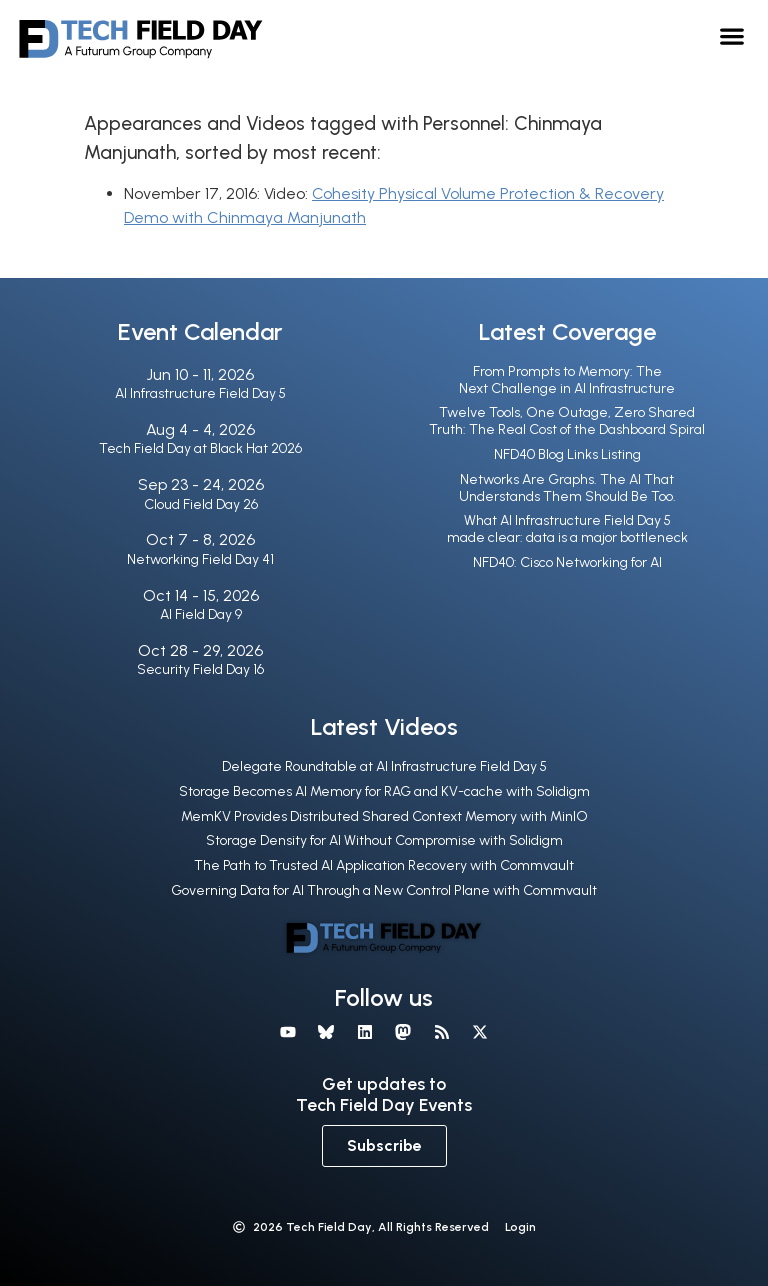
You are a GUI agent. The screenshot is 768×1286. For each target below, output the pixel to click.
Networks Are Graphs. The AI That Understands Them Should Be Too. (567, 488)
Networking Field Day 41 (200, 559)
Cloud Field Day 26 (201, 504)
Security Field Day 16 (200, 669)
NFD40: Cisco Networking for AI (567, 562)
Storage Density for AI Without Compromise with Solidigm (384, 840)
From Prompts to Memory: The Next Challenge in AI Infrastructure (567, 380)
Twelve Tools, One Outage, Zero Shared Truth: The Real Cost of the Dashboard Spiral (567, 421)
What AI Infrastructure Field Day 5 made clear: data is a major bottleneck (567, 529)
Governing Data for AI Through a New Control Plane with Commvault (384, 890)
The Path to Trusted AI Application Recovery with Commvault (384, 865)
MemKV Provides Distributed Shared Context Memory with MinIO (384, 816)
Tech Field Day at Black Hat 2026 (200, 448)
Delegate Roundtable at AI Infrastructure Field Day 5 (384, 766)
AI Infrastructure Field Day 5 (200, 393)
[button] (732, 35)
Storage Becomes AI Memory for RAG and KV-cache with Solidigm (384, 791)
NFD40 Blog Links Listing (567, 454)
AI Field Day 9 (201, 614)
